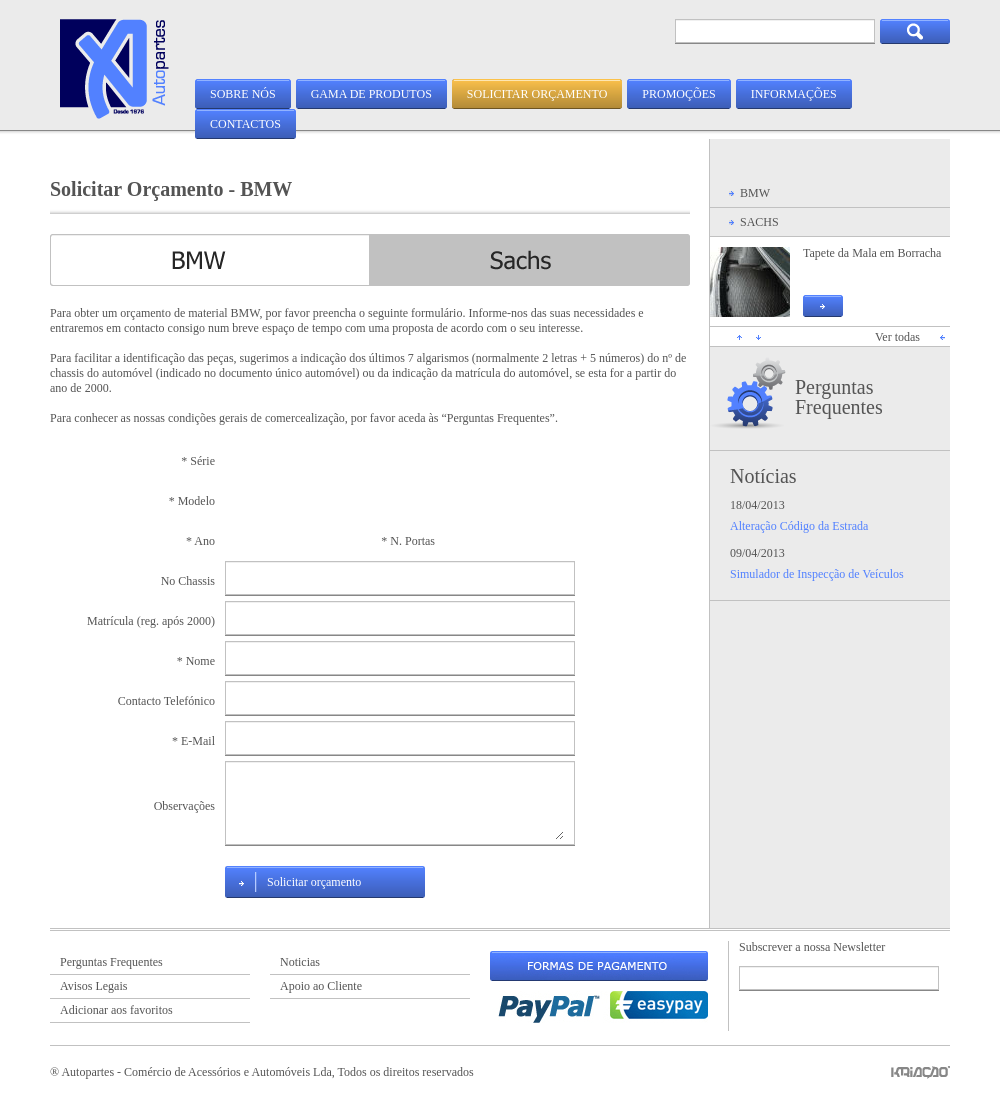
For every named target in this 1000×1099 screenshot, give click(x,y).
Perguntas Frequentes (839, 397)
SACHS (759, 222)
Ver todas (897, 337)
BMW (755, 193)
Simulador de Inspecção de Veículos (817, 574)
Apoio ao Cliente (321, 986)
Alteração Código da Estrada (799, 526)
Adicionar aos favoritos (116, 1010)
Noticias (300, 962)
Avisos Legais (93, 986)
